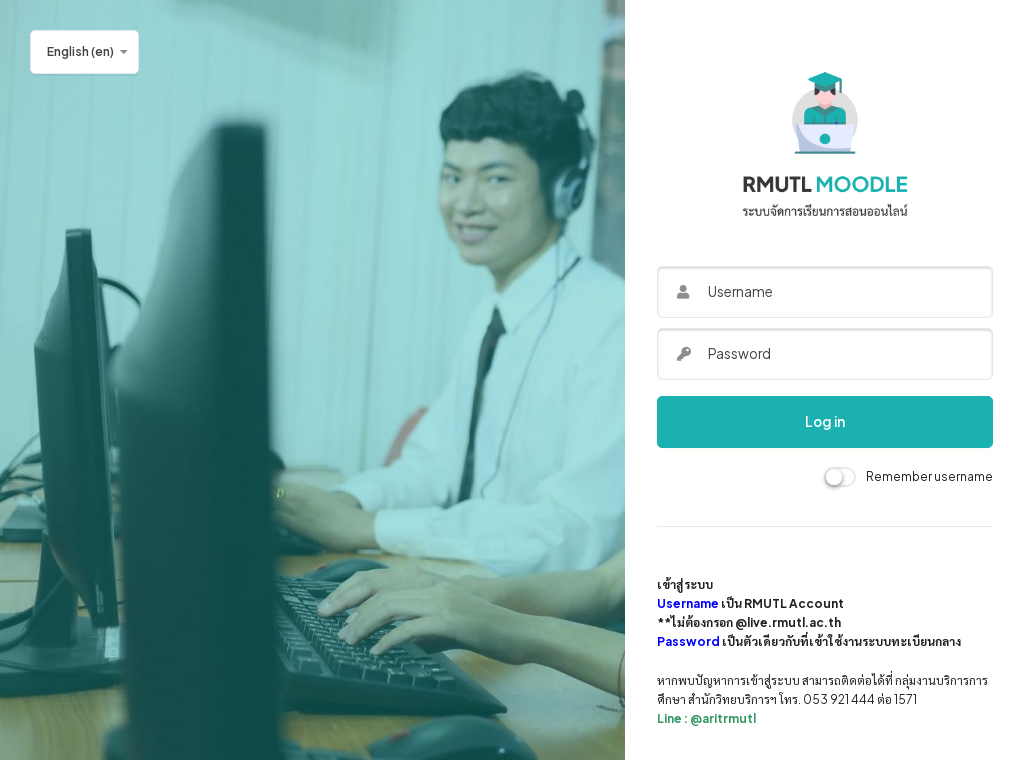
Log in (825, 421)
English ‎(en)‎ (80, 51)
